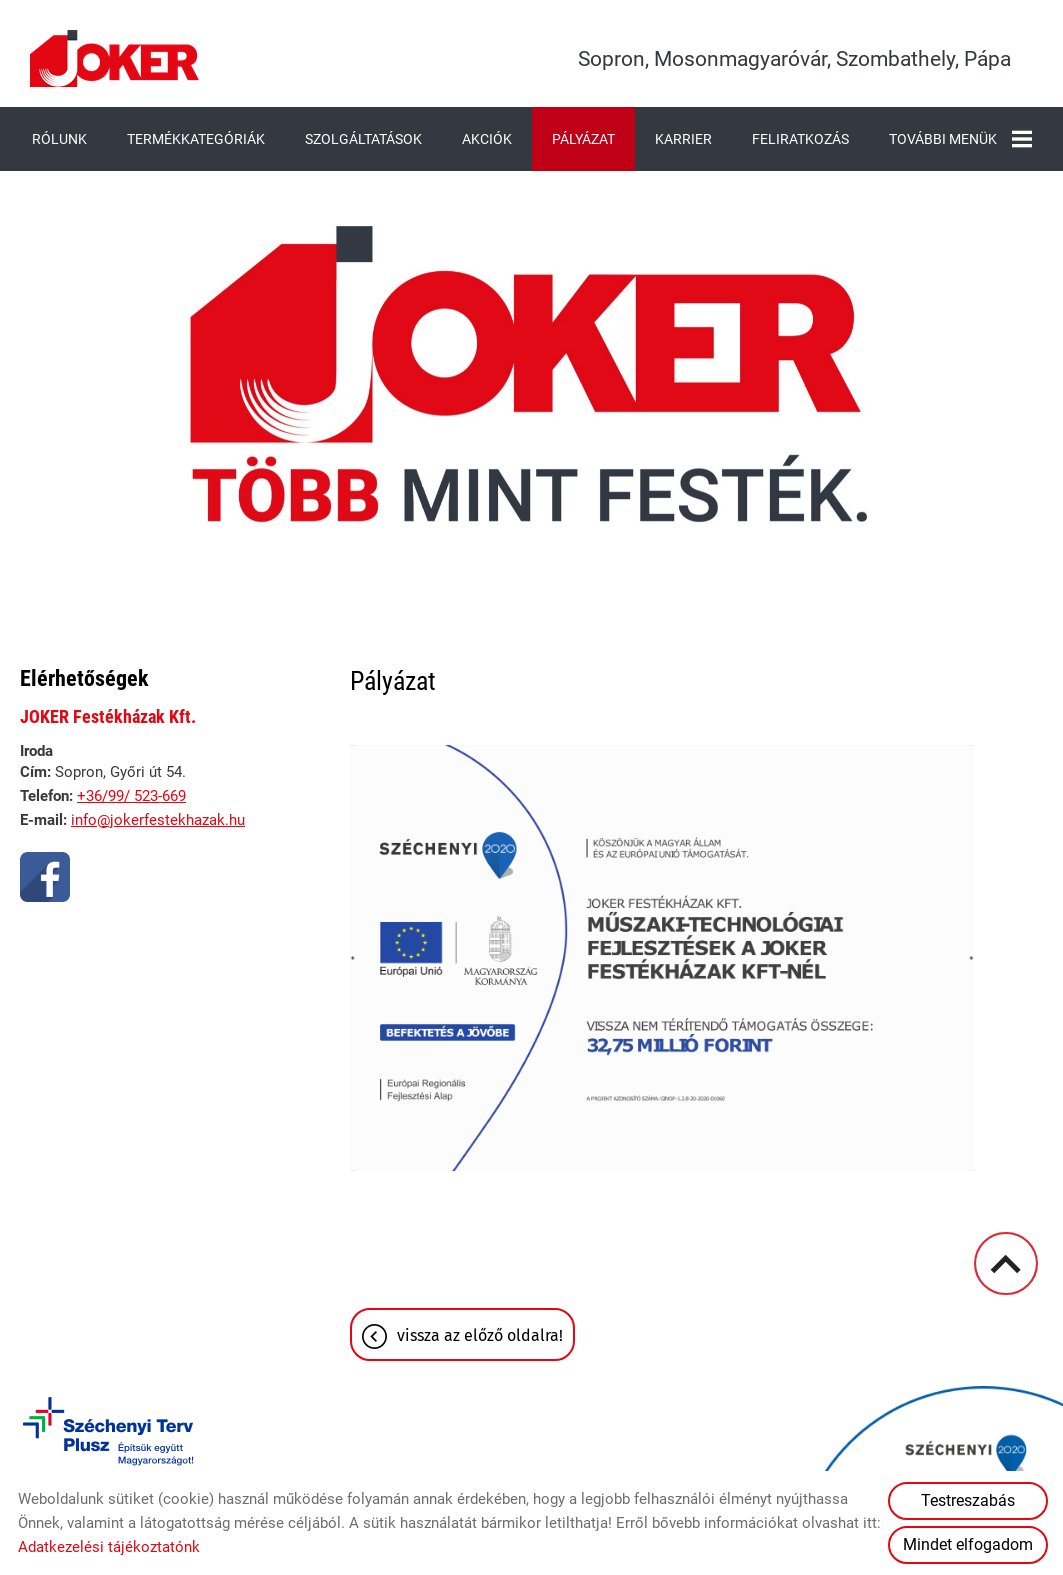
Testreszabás (968, 1500)
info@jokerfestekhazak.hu (158, 820)
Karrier (683, 139)
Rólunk (59, 139)
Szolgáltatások (363, 139)
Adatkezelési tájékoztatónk (109, 1547)
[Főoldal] (114, 58)
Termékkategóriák (196, 139)
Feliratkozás (800, 139)
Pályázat (583, 139)
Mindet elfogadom (968, 1544)
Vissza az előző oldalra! (480, 1335)
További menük (960, 139)
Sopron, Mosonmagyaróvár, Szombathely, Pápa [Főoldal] (794, 59)
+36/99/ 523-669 (131, 796)
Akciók (487, 139)
